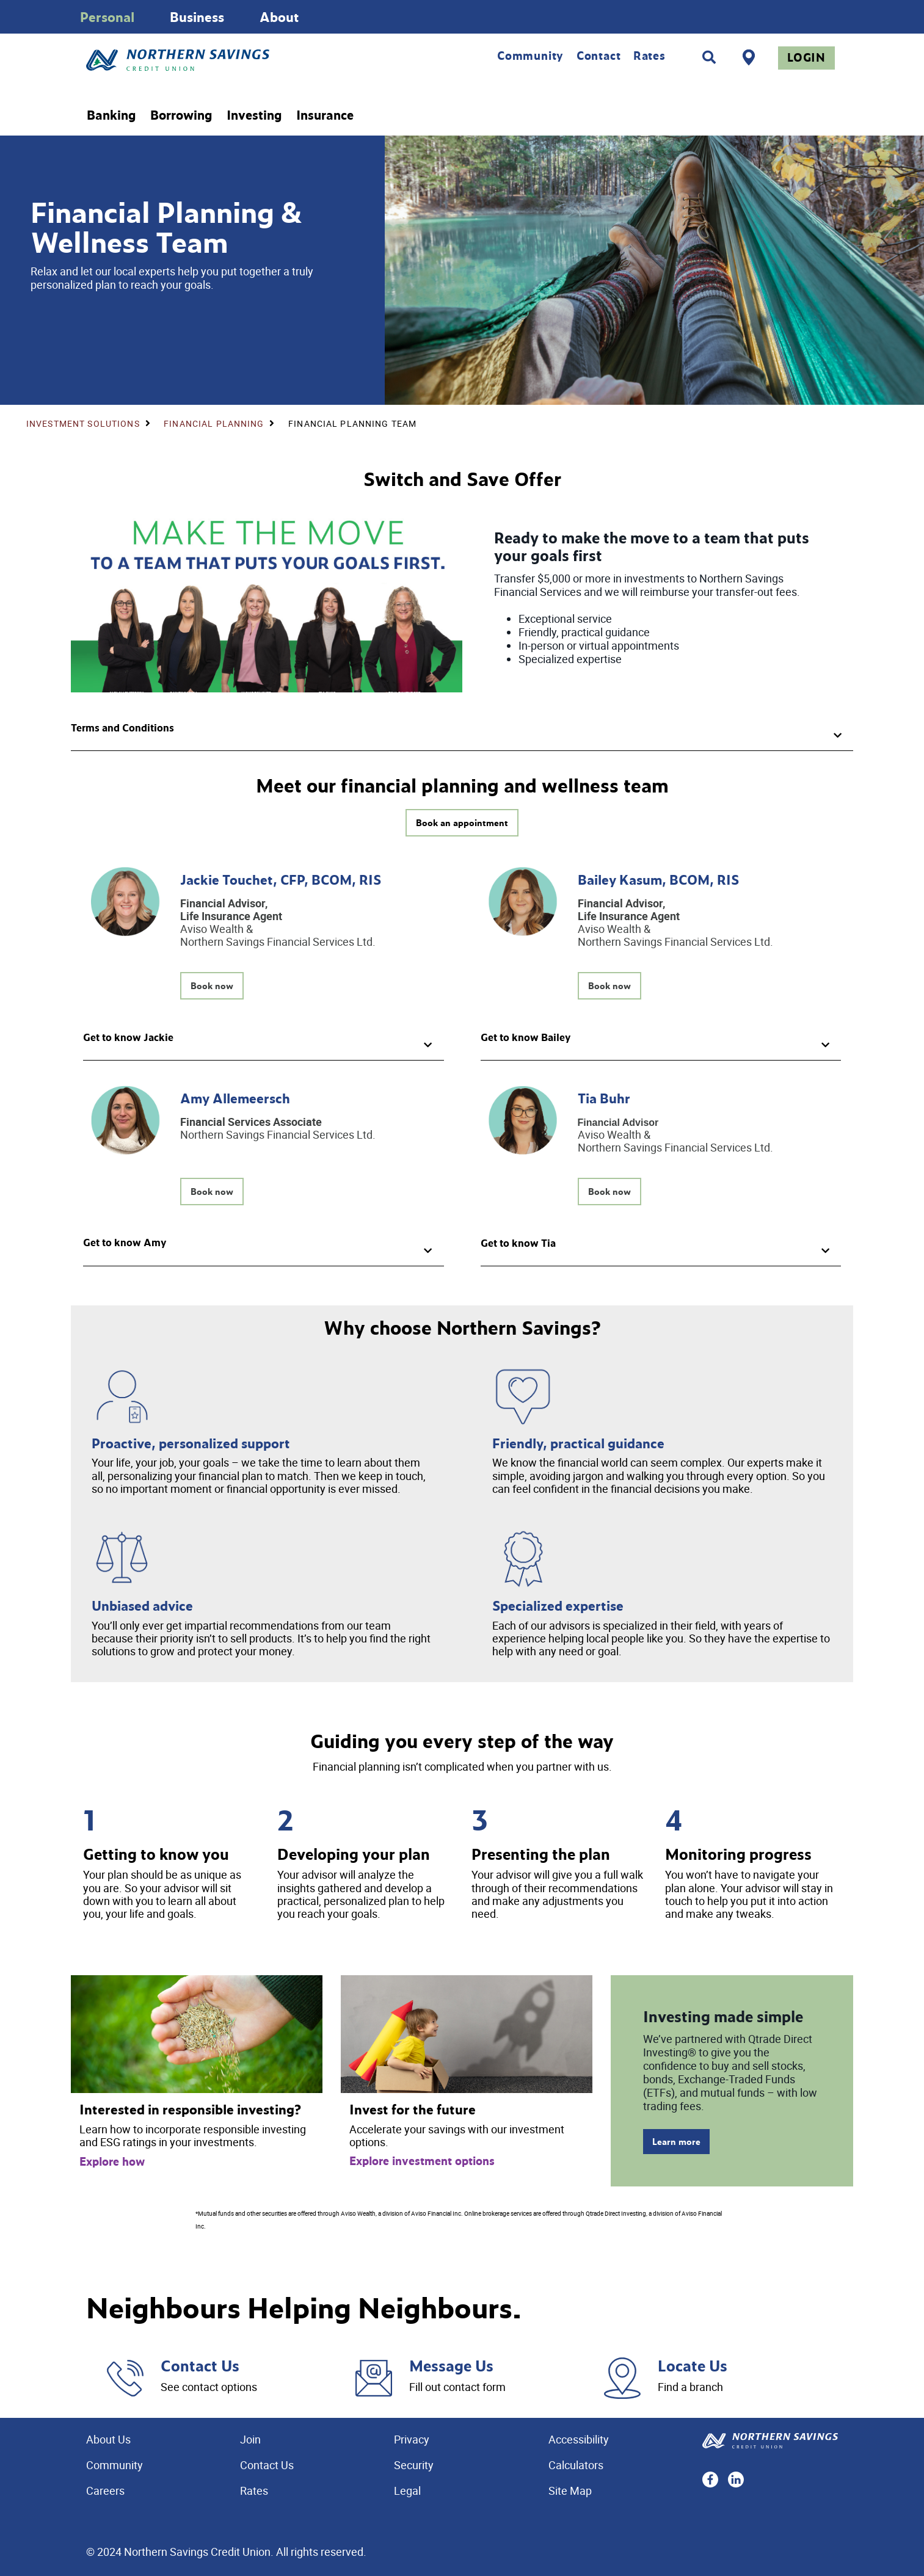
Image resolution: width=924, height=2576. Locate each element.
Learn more (676, 2141)
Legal (407, 2490)
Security (414, 2465)
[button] (462, 732)
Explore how (112, 2161)
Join (250, 2439)
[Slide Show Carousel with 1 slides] (462, 17)
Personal (107, 16)
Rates (649, 55)
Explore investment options (422, 2161)
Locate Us (692, 2365)
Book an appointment (462, 822)
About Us (108, 2439)
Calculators (575, 2465)
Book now (212, 985)
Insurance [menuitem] (325, 115)
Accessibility (578, 2439)
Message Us (451, 2365)
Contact (599, 55)
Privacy (411, 2439)
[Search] (709, 57)
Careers (105, 2490)
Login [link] (806, 57)
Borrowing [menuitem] (181, 115)
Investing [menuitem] (254, 115)
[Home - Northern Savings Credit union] (228, 60)
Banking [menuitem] (111, 115)
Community (530, 55)
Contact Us (200, 2365)
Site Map (570, 2490)
